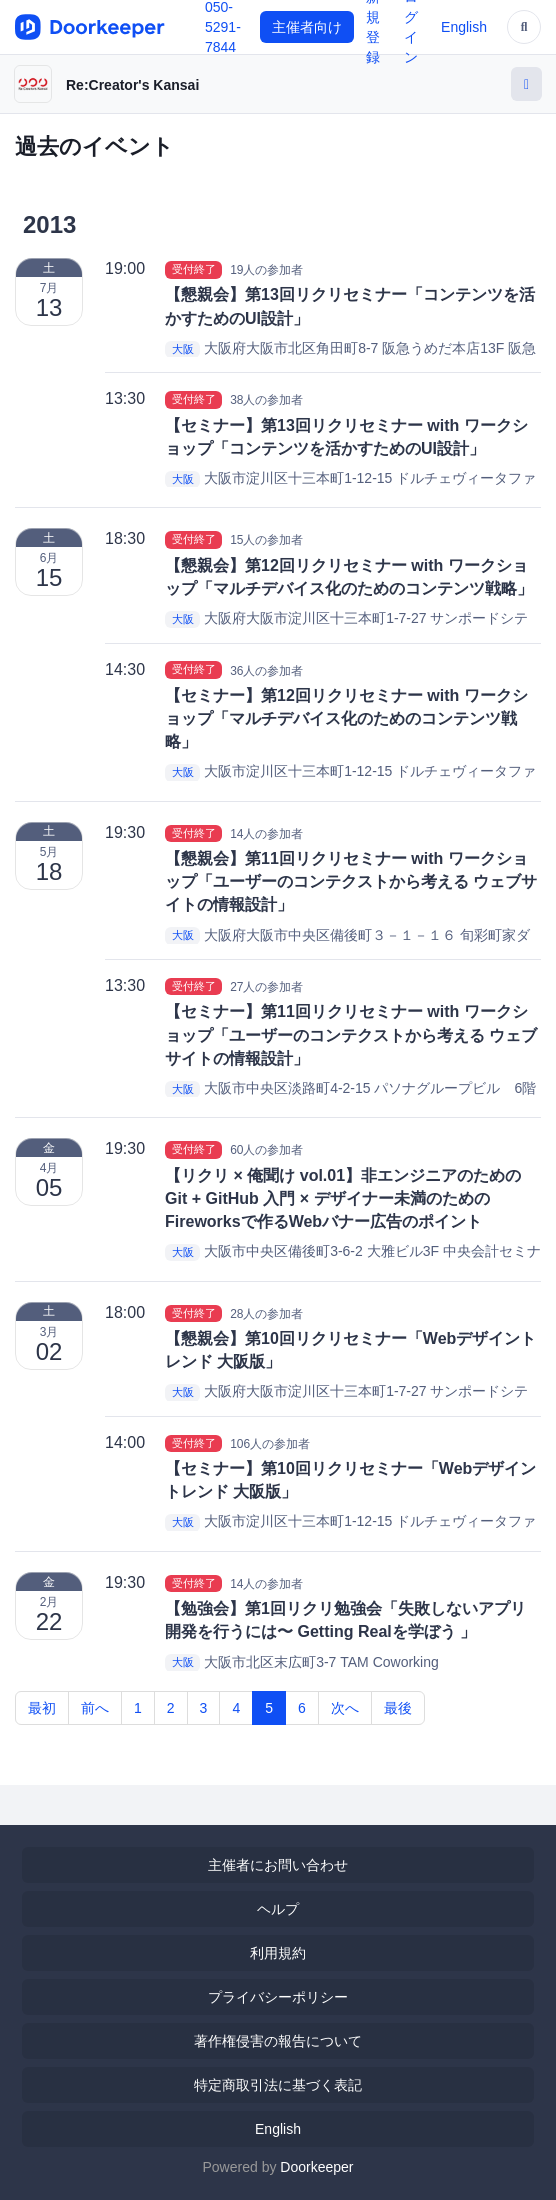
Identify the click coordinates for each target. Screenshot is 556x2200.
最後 (398, 1708)
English (464, 27)
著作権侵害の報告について (278, 2041)
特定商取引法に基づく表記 (278, 2085)
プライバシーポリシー (278, 1997)
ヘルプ (278, 1909)
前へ (95, 1708)
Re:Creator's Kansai (132, 85)
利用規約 (278, 1953)
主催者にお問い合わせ (278, 1865)
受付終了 (194, 269)
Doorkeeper (316, 2167)
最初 (42, 1708)
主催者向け (307, 27)
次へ (345, 1708)
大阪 (183, 349)
